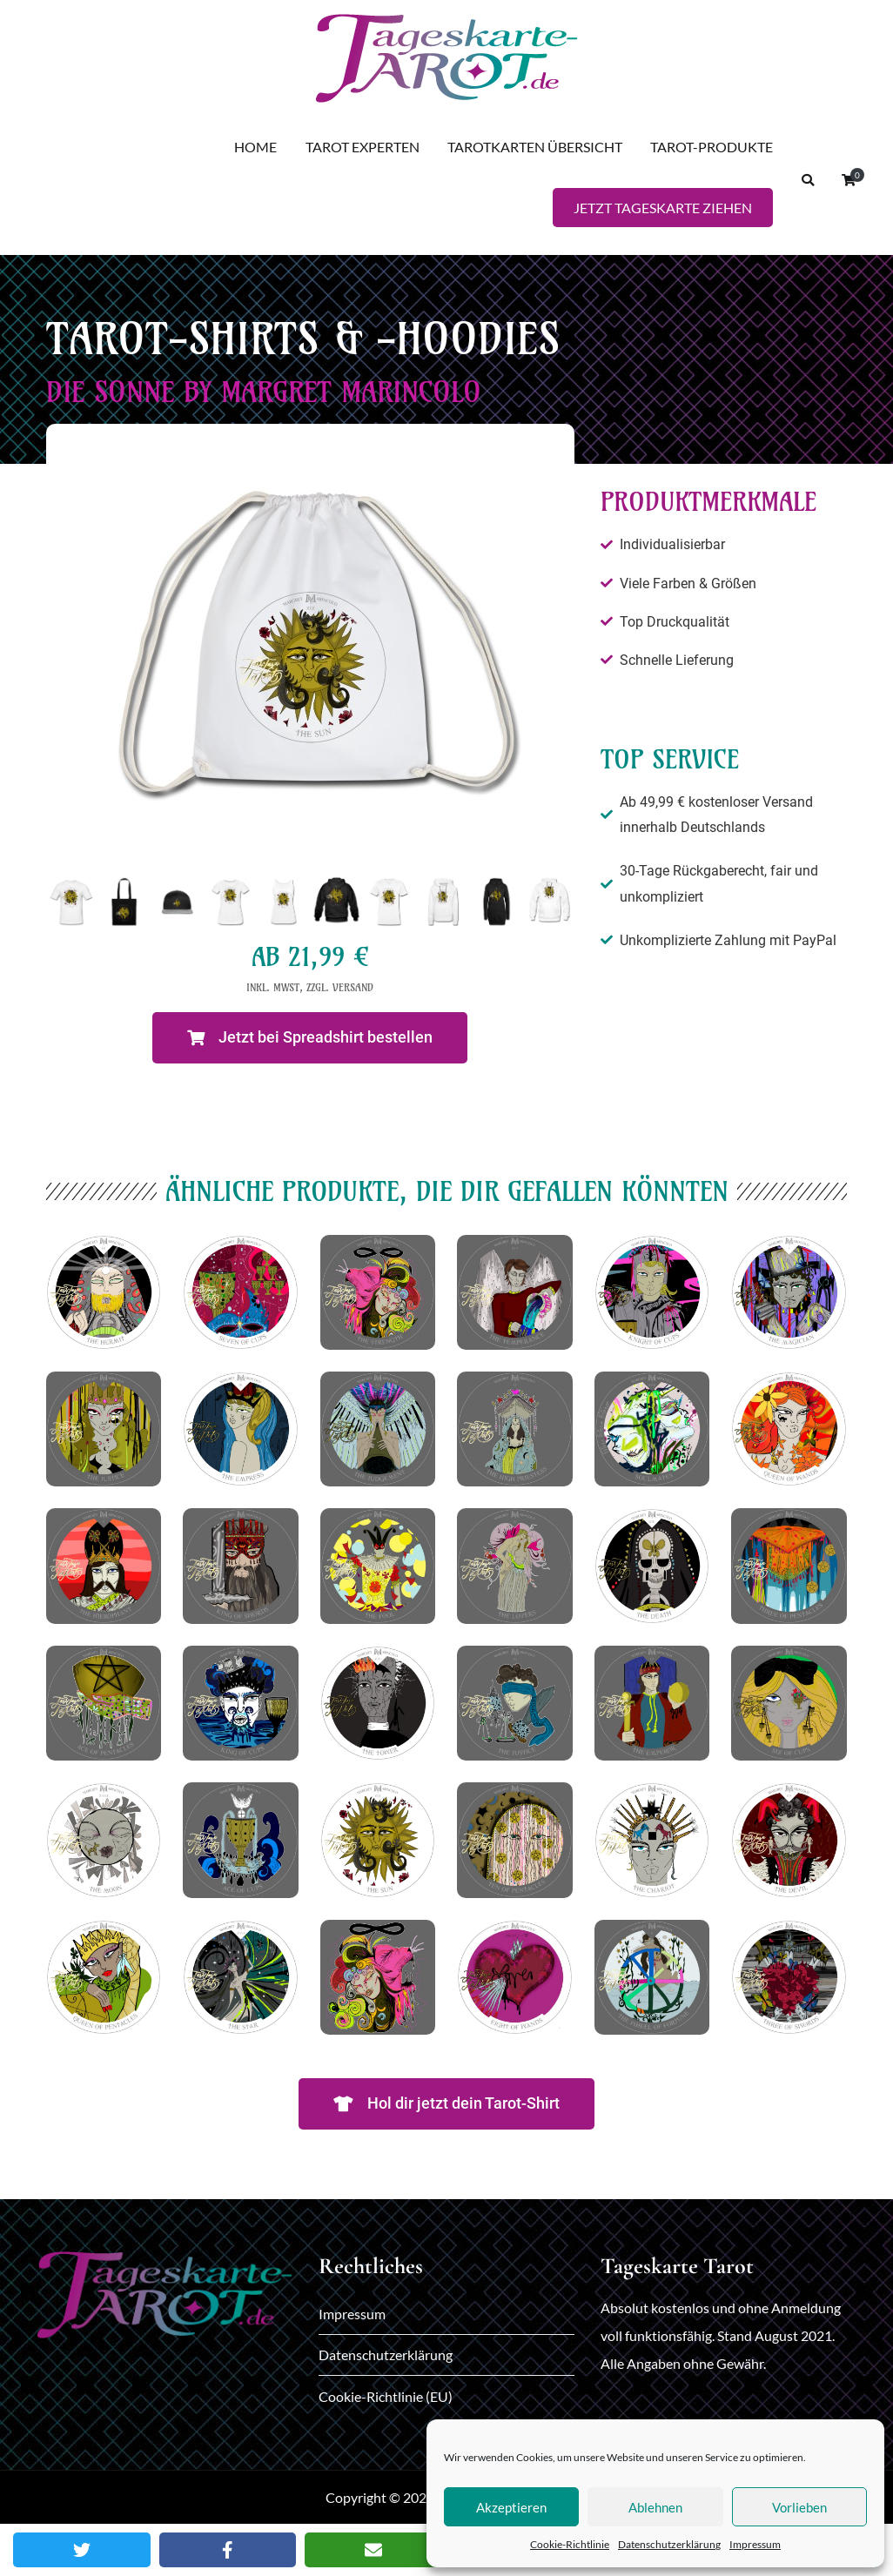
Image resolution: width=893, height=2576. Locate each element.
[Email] (373, 2549)
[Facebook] (228, 2549)
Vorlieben (799, 2507)
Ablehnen (655, 2507)
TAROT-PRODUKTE (711, 146)
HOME (255, 146)
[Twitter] (82, 2549)
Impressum (755, 2544)
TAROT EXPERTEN (363, 146)
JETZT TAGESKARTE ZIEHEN (663, 207)
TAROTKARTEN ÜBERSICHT (534, 146)
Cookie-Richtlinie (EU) (386, 2396)
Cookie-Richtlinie (569, 2544)
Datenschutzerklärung (669, 2544)
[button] (309, 1037)
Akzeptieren (511, 2507)
